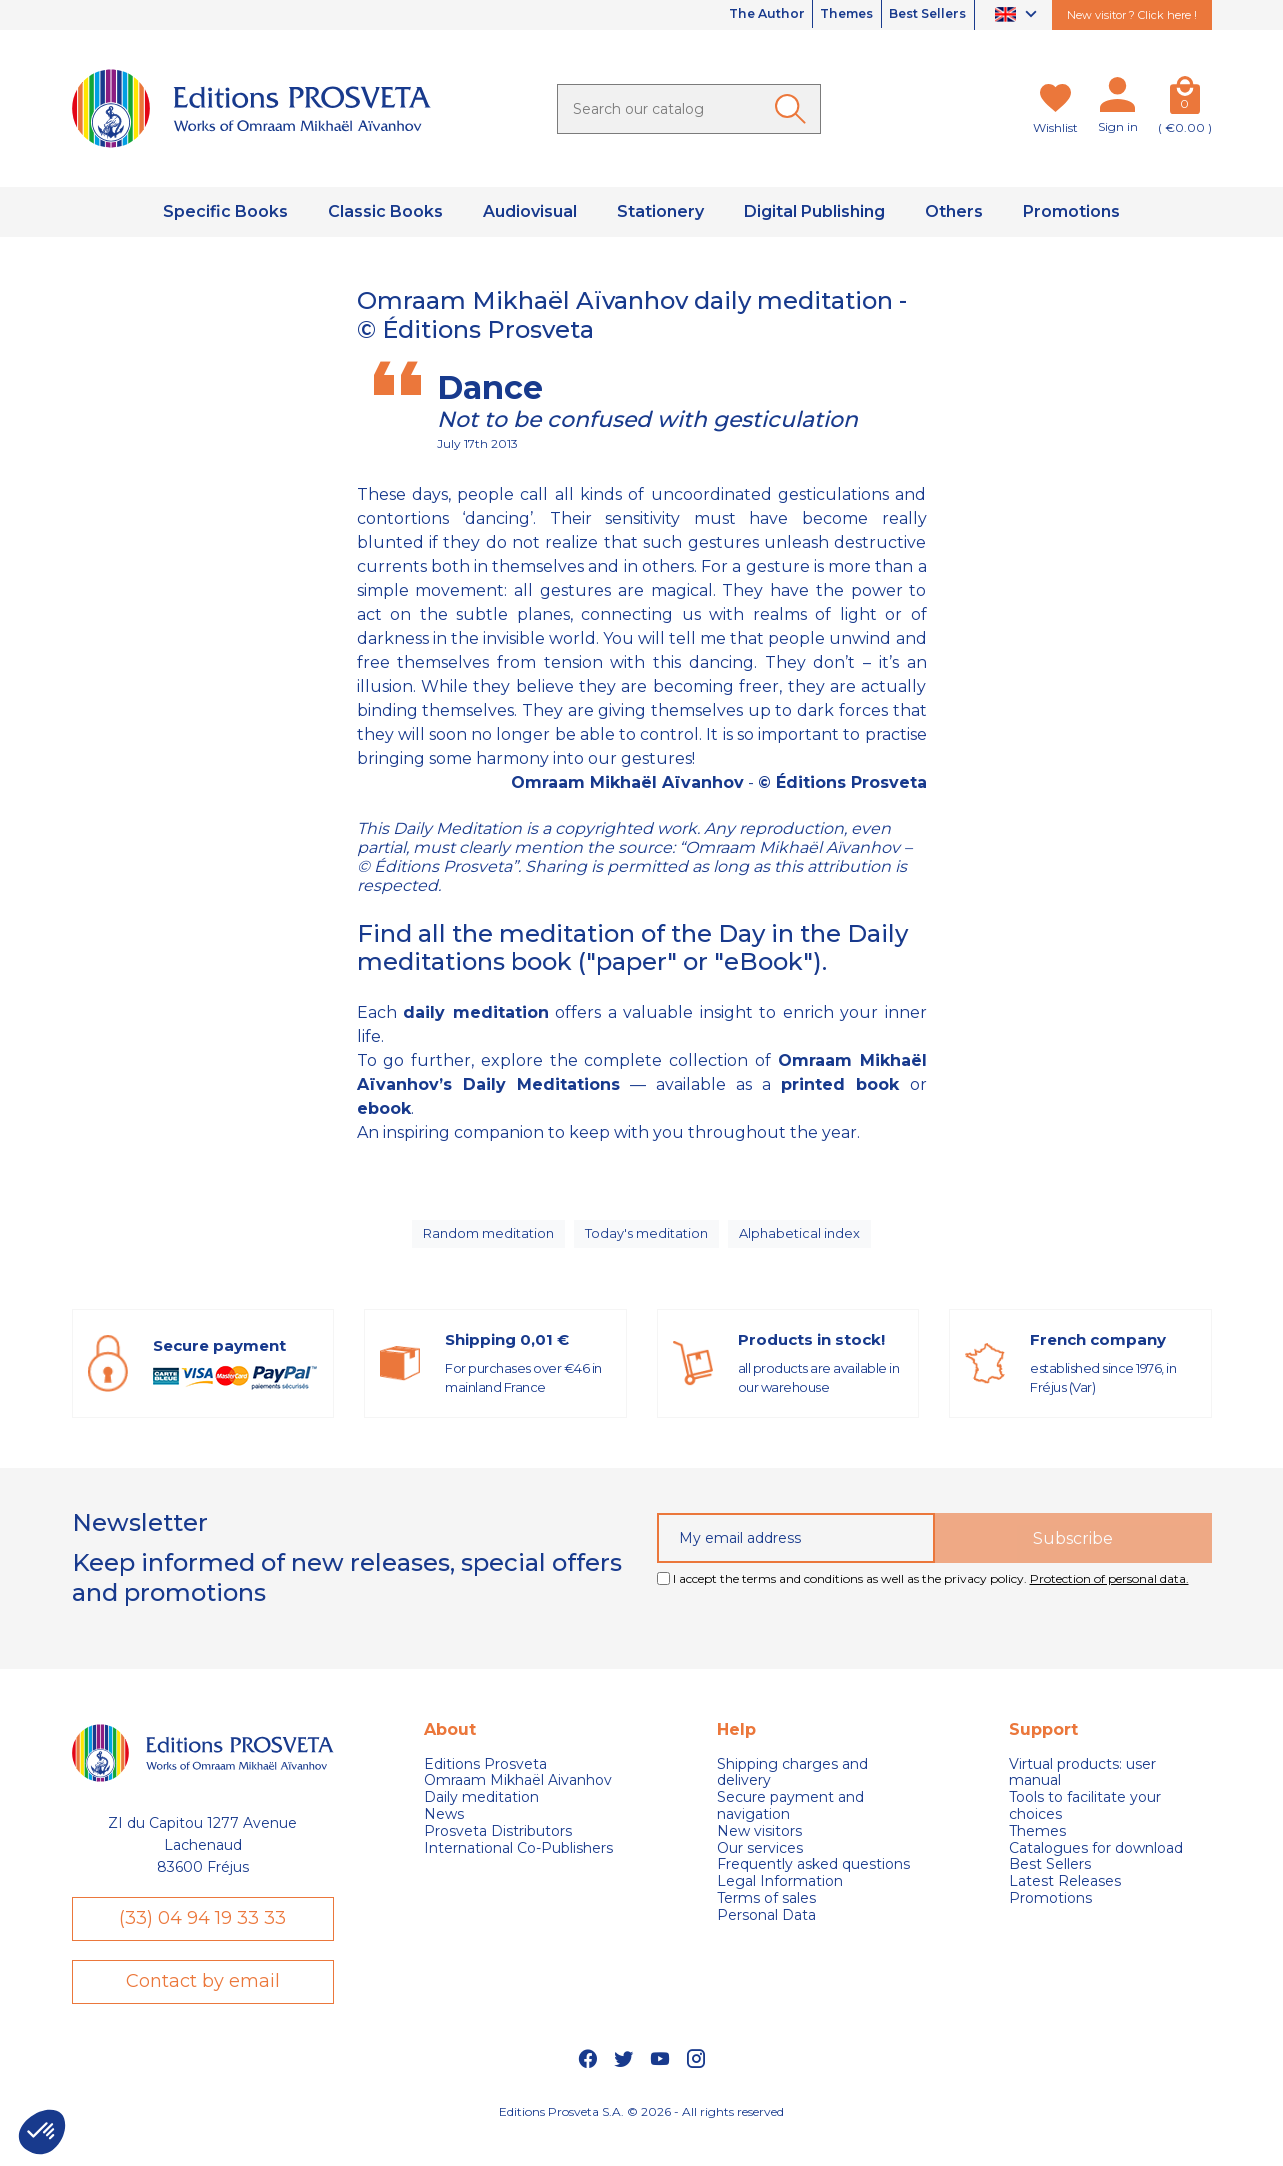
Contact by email (203, 2008)
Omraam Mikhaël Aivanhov (518, 1796)
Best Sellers (919, 15)
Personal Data (766, 1930)
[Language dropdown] (1018, 15)
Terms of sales (766, 1913)
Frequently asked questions (813, 1880)
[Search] (689, 109)
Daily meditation (481, 1812)
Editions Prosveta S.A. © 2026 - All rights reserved (641, 2141)
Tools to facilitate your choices (1085, 1821)
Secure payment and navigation (790, 1821)
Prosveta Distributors (498, 1846)
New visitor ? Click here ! (1132, 15)
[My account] (1118, 99)
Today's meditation (650, 1241)
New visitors (759, 1846)
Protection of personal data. (1109, 1594)
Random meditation (487, 1241)
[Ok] (794, 109)
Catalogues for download (1096, 1863)
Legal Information (780, 1896)
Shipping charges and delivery (792, 1788)
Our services (760, 1863)
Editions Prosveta (485, 1779)
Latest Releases (1065, 1896)
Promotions (1050, 1913)
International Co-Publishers (518, 1863)
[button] (42, 2132)
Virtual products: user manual (1082, 1788)
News (444, 1829)
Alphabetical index (805, 1241)
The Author (724, 15)
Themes (821, 15)
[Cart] (1185, 99)
